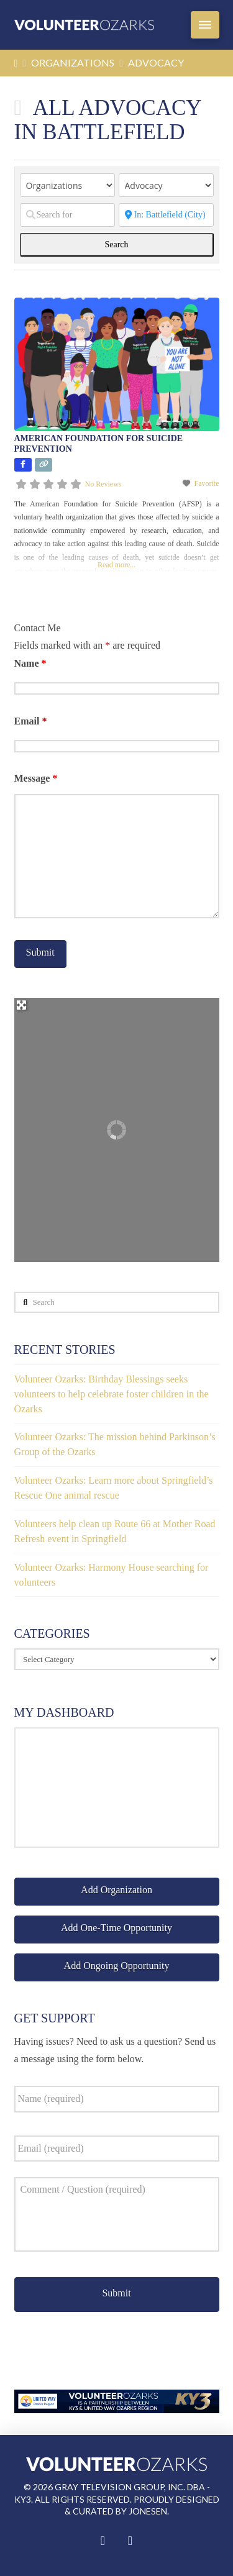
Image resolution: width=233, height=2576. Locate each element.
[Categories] (166, 185)
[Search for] (67, 215)
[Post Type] (67, 185)
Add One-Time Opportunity (116, 1927)
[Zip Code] (166, 215)
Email (30, 721)
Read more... (116, 564)
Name (30, 663)
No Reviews (103, 484)
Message (36, 778)
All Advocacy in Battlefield (107, 120)
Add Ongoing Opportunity (117, 1965)
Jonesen (148, 2511)
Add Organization (116, 1889)
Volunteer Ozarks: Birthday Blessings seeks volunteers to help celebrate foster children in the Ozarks (111, 1394)
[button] (205, 25)
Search (127, 244)
